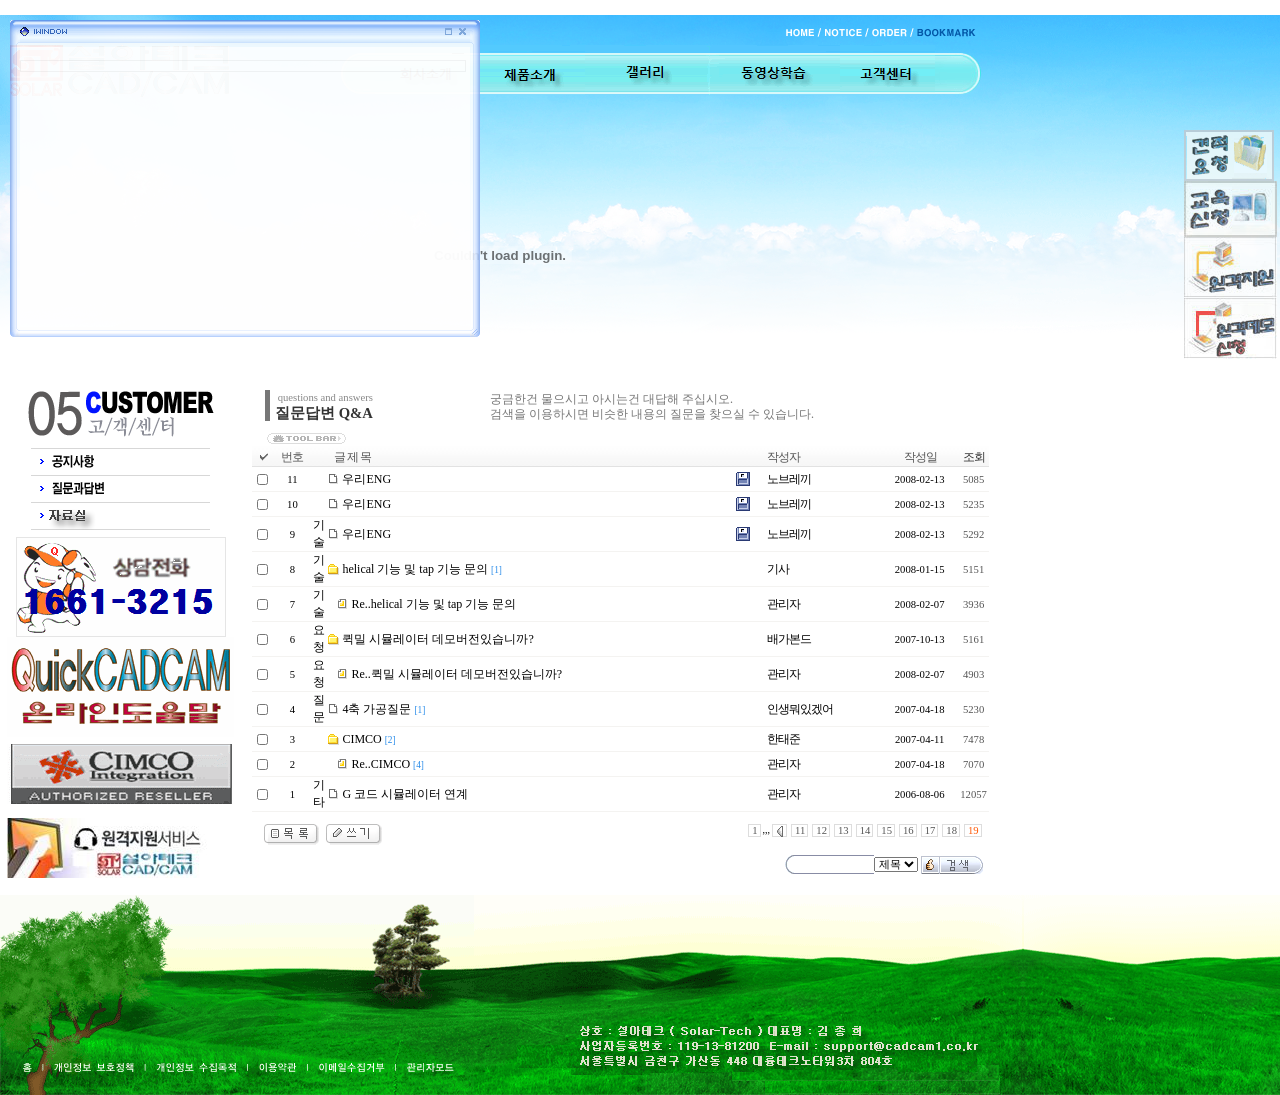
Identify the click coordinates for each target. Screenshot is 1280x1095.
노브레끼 (789, 479)
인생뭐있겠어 (800, 709)
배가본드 (789, 639)
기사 (778, 569)
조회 (974, 457)
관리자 (783, 604)
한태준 (783, 739)
